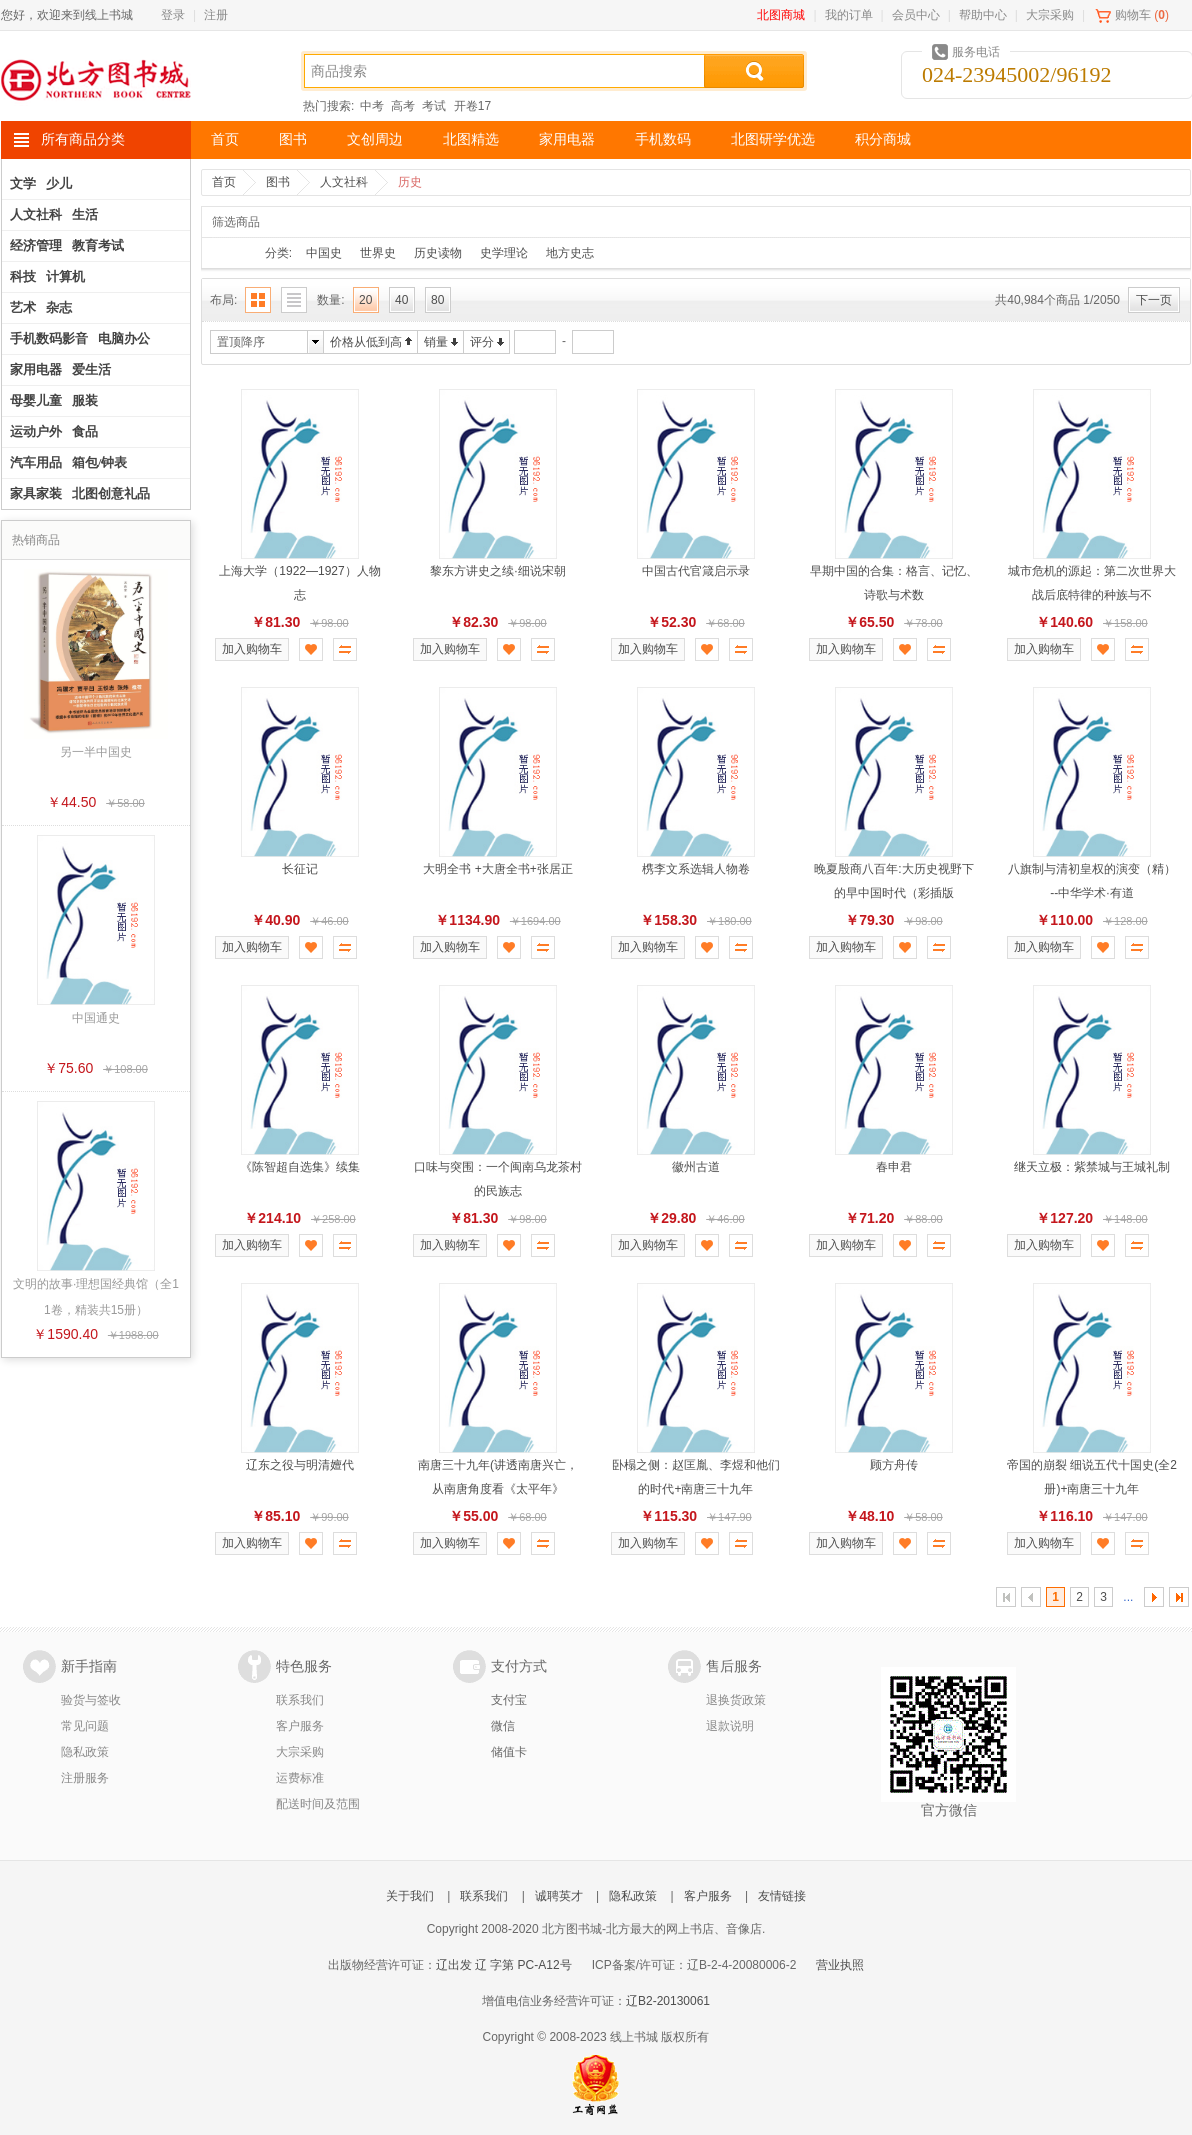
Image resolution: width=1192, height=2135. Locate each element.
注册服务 (85, 1778)
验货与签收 (91, 1700)
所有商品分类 (83, 139)
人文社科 (344, 182)
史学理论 (504, 253)
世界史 (378, 253)
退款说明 (730, 1726)
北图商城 (781, 15)
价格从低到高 (366, 342)
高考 (403, 106)
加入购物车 (252, 649)
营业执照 (840, 1965)
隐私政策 (85, 1752)
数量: (330, 300)
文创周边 (375, 139)
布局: (223, 300)
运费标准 (300, 1778)
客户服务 (300, 1726)
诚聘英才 (559, 1896)
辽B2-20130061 (668, 2001)
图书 (293, 139)
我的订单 (849, 15)
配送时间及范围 (318, 1804)
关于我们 (410, 1896)
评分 (482, 342)
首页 (225, 139)
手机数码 (663, 139)
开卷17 (472, 106)
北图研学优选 (773, 139)
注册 (216, 15)
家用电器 (567, 139)
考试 (434, 106)
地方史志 (570, 253)
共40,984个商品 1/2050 (1057, 300)
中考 (372, 106)
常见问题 (85, 1726)
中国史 (324, 253)
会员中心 (916, 15)
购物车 (1133, 15)
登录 (173, 15)
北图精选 (471, 139)
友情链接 (782, 1896)
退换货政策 (736, 1700)
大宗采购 (1050, 15)
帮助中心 (983, 15)
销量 (436, 342)
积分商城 (883, 139)
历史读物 (438, 253)
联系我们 (300, 1700)
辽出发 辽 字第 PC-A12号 (504, 1965)
